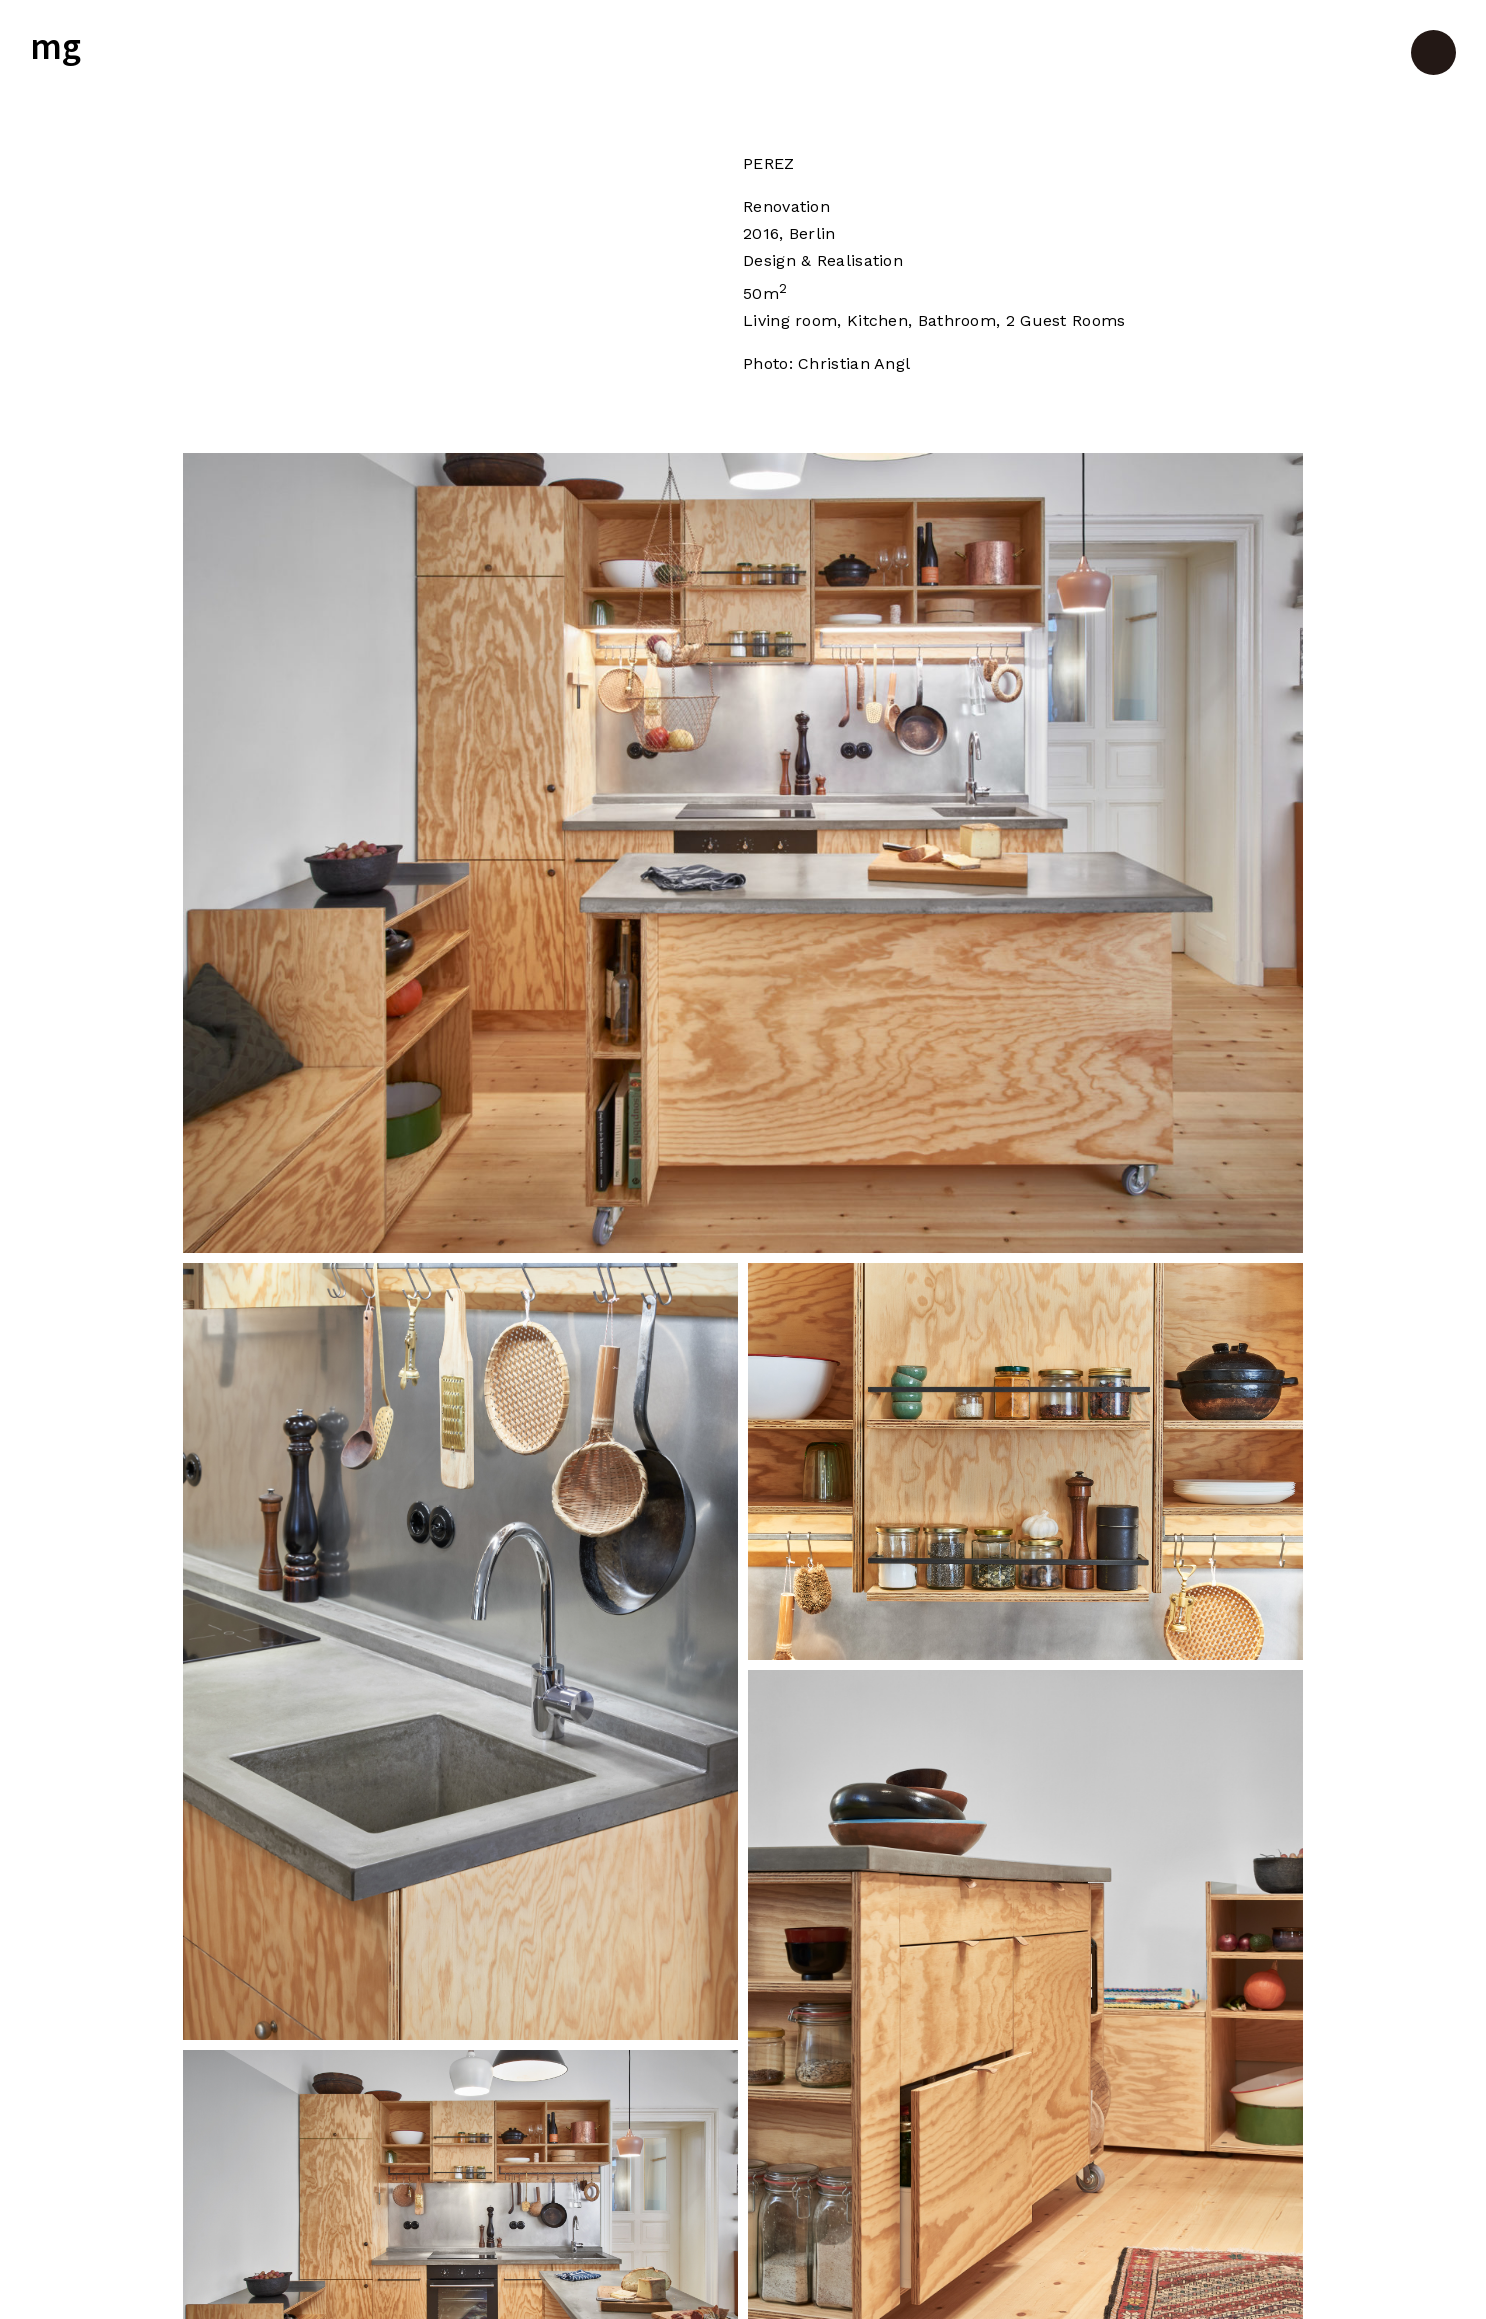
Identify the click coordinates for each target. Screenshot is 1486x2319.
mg (55, 48)
